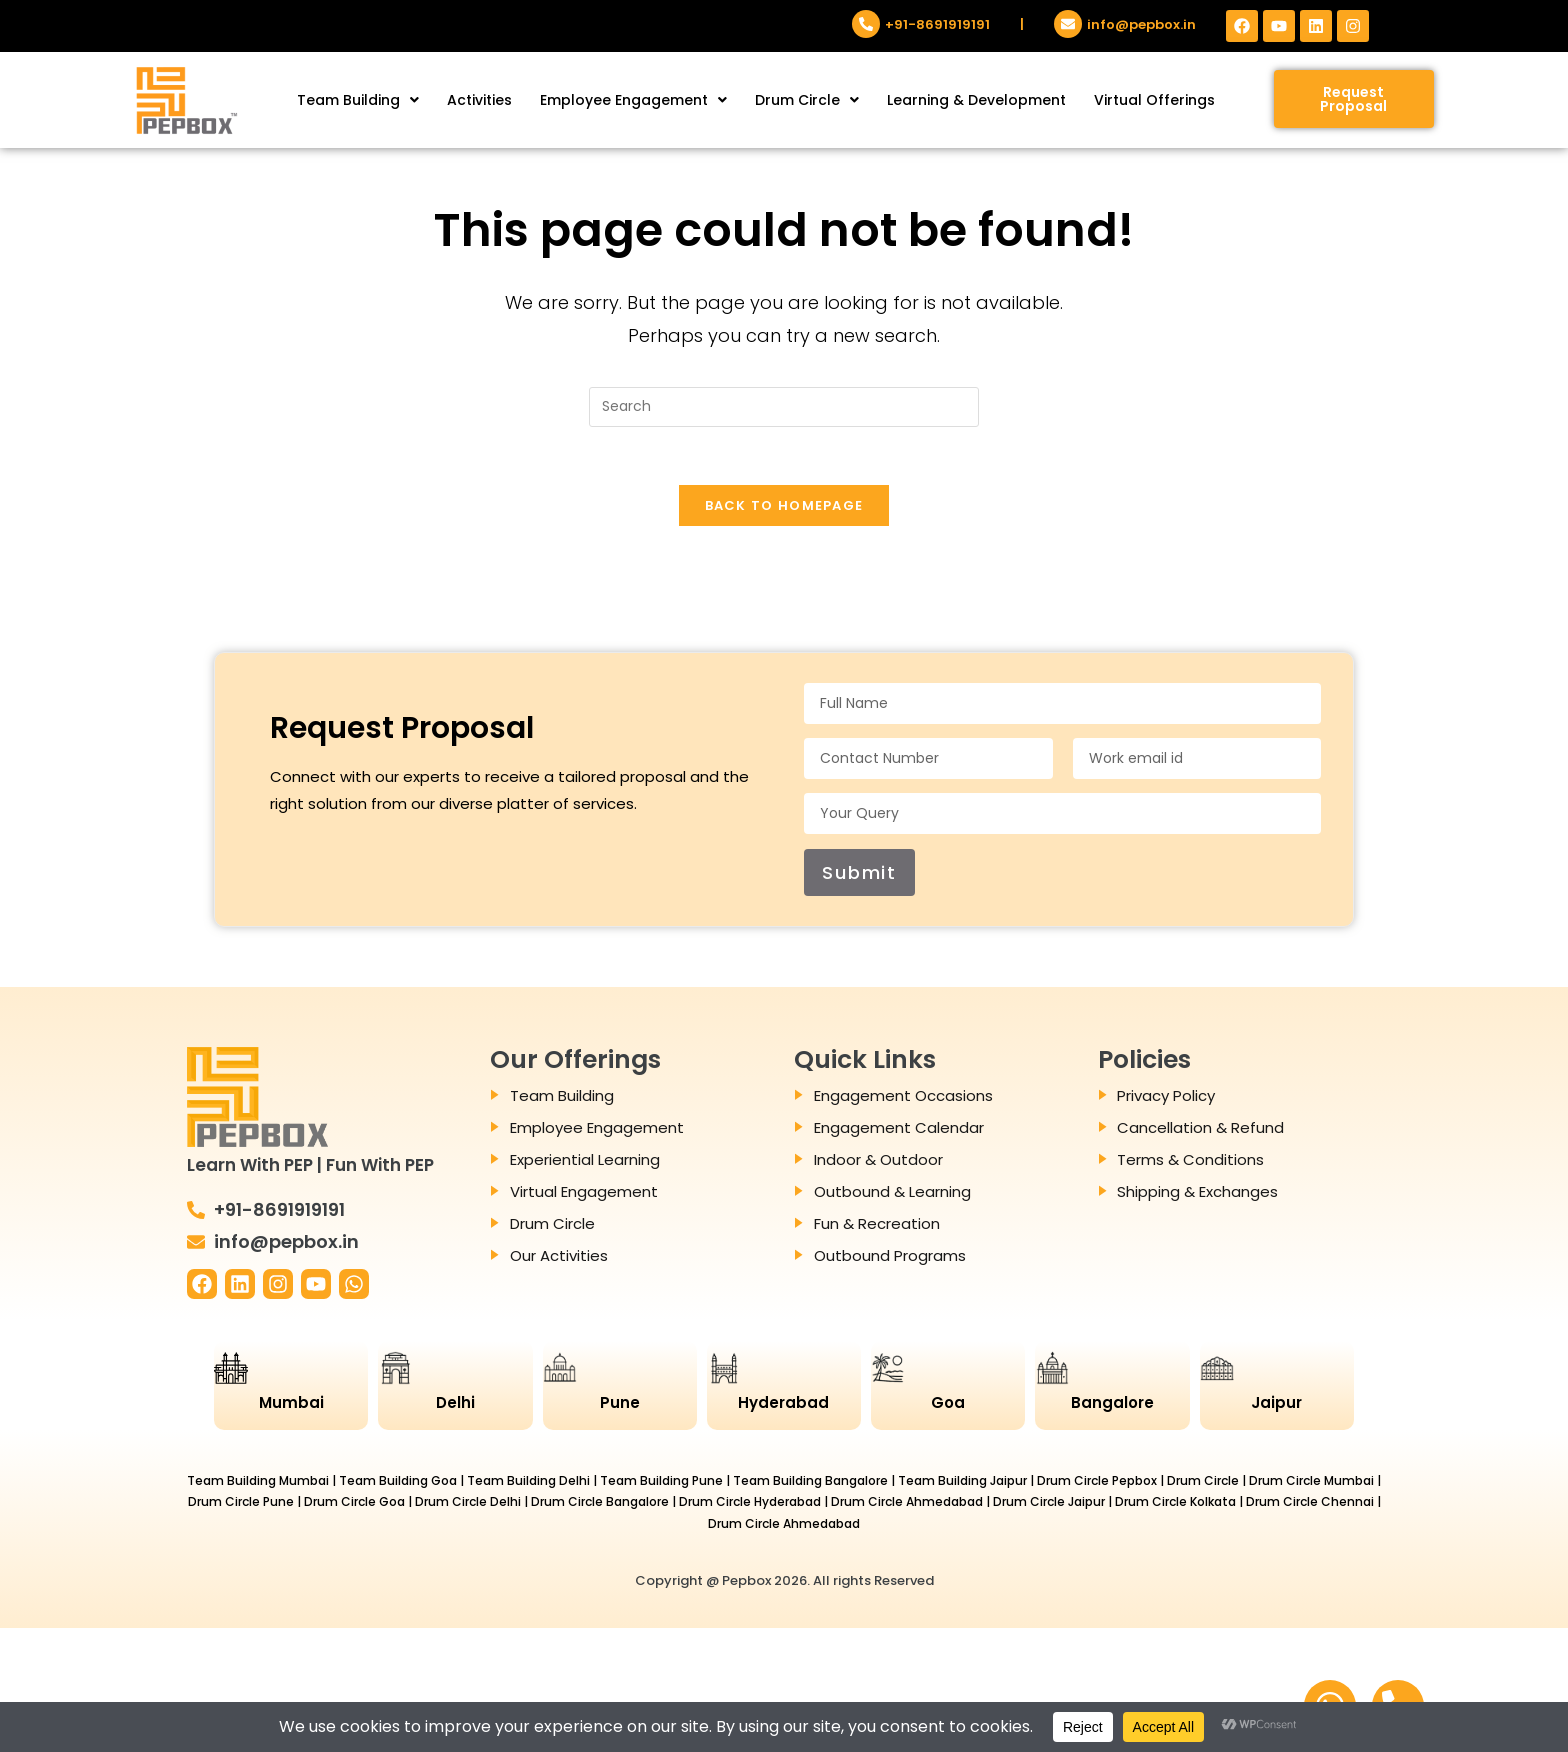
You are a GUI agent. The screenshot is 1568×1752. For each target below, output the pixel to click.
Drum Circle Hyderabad (750, 1504)
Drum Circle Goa (354, 1504)
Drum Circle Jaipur (1049, 1504)
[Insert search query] (784, 407)
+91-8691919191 (937, 24)
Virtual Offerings (1154, 100)
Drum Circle (807, 100)
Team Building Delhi (528, 1483)
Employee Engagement (633, 100)
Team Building (358, 100)
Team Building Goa (398, 1483)
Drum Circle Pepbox (1097, 1483)
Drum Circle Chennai (1310, 1504)
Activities (479, 100)
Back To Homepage (784, 508)
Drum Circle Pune (241, 1504)
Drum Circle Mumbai (1311, 1483)
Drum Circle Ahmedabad (907, 1504)
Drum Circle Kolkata (1175, 1504)
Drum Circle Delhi (468, 1504)
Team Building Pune (661, 1483)
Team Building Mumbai (258, 1483)
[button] (358, 100)
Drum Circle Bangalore (600, 1504)
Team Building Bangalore (810, 1483)
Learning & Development (976, 100)
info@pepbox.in (1141, 24)
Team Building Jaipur (962, 1483)
